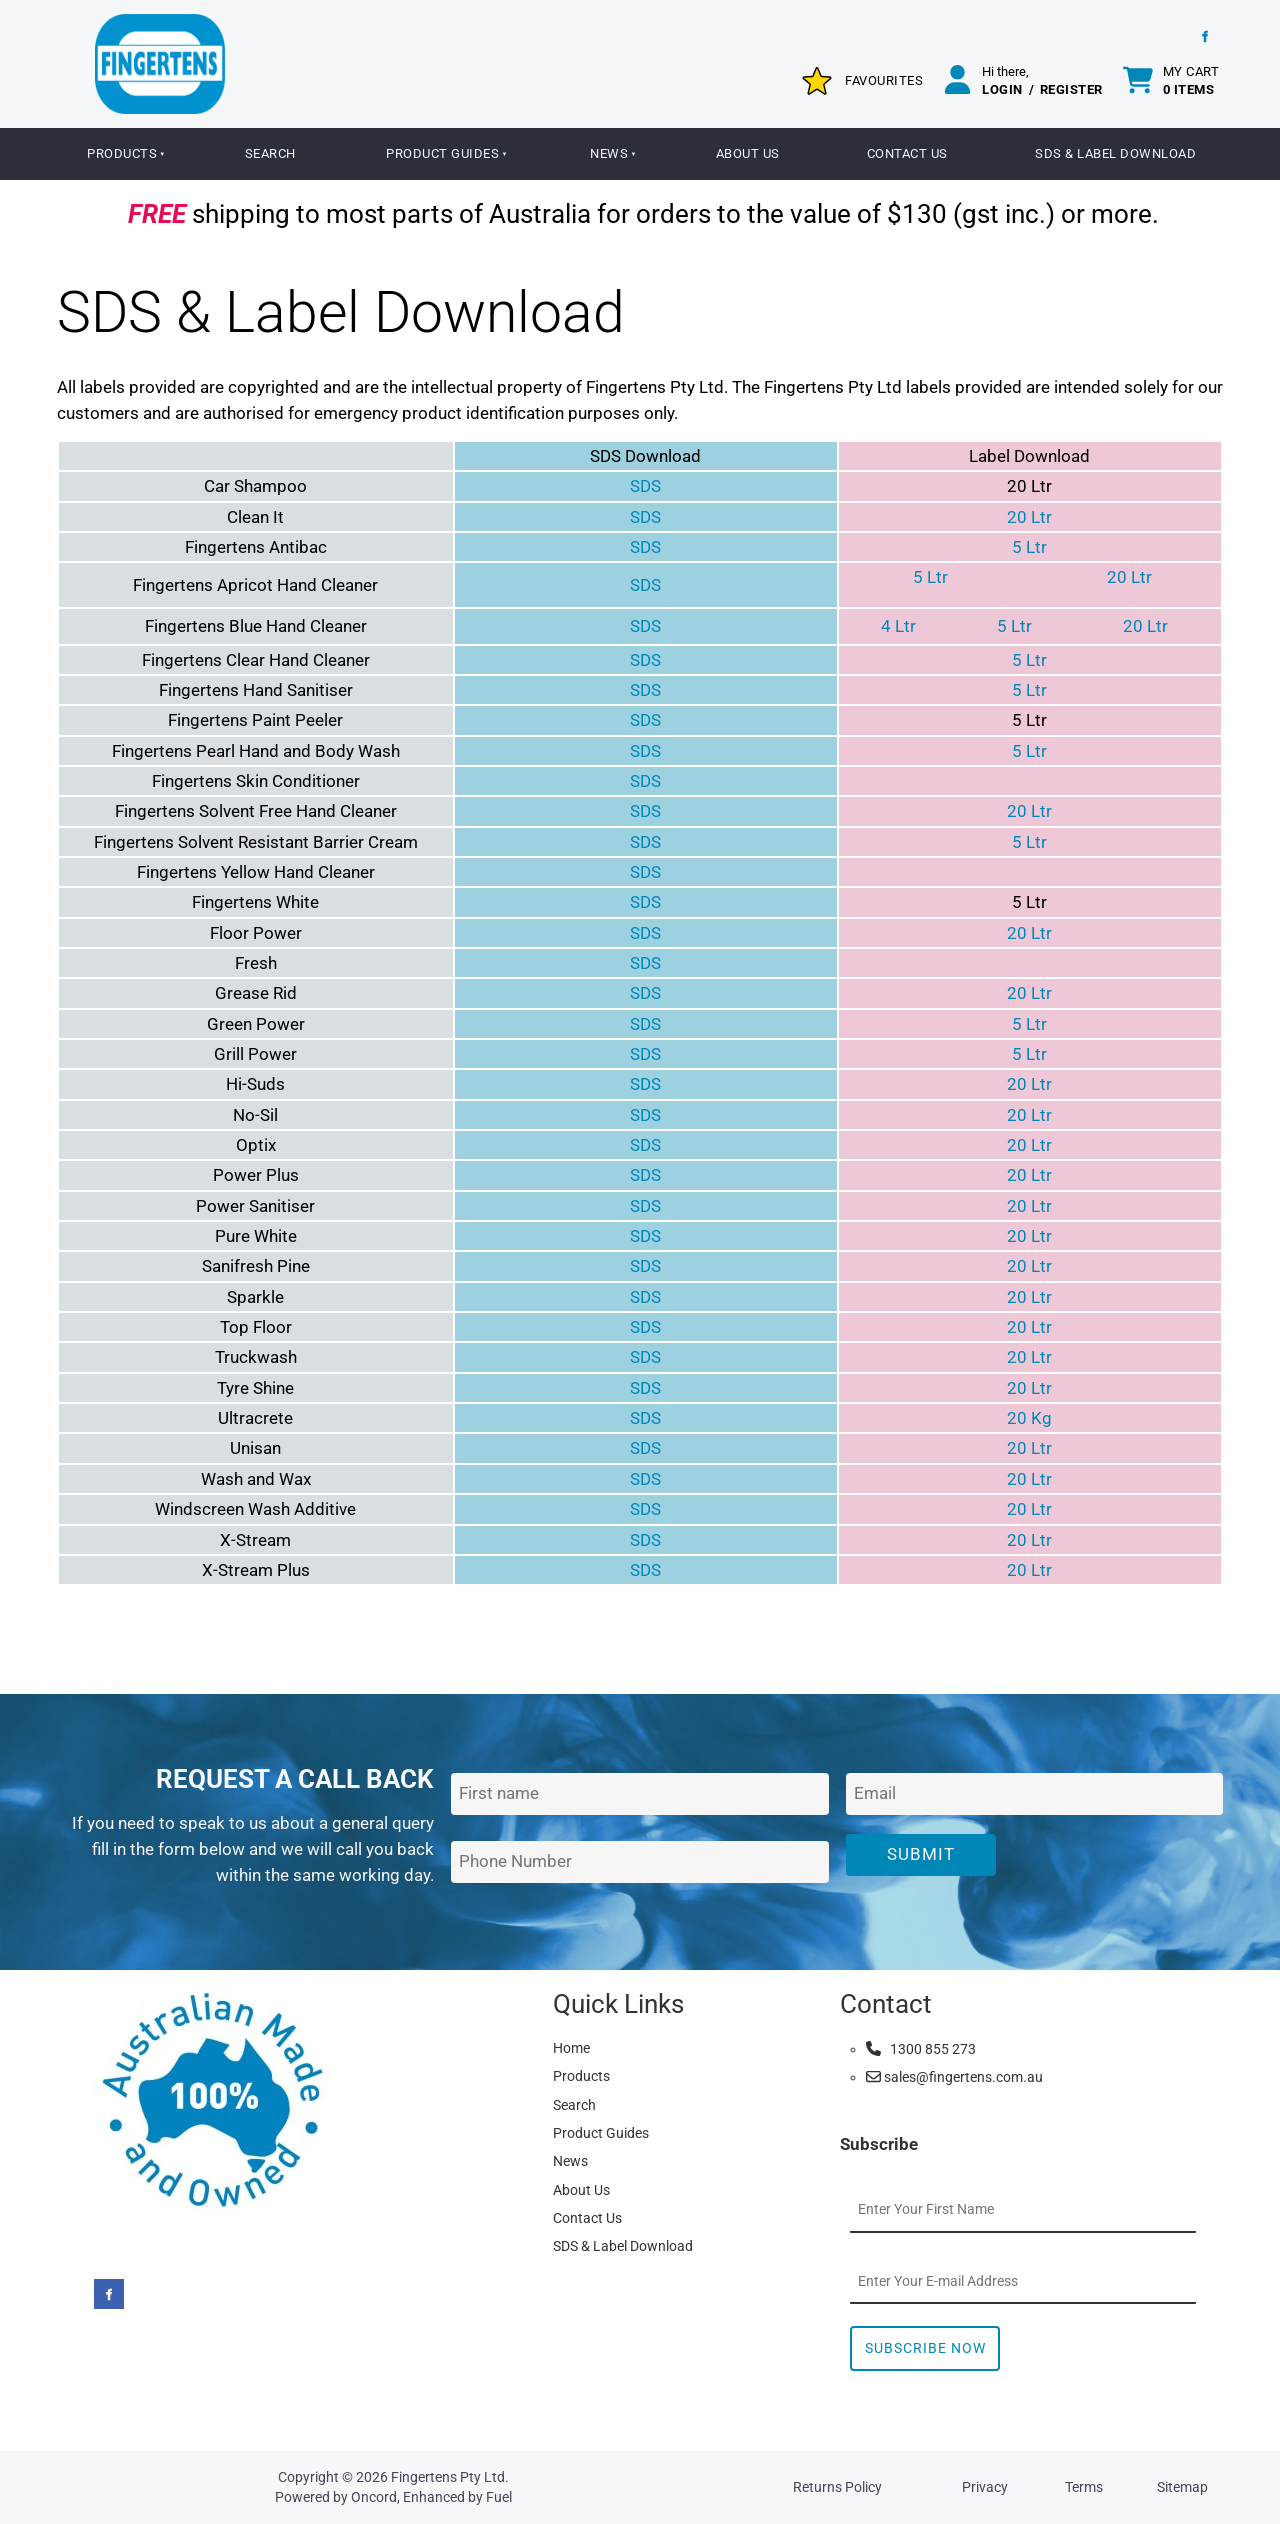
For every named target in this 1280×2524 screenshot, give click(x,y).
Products (122, 153)
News (609, 153)
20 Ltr (1029, 517)
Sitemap (1182, 2487)
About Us (748, 153)
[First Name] (639, 1794)
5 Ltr (1029, 547)
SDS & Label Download (1115, 153)
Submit (921, 1854)
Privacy (985, 2487)
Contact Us (907, 153)
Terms (1084, 2487)
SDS (645, 486)
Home (571, 2048)
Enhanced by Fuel (457, 2497)
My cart (1191, 80)
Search (270, 153)
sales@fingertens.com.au (954, 2077)
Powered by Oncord (336, 2497)
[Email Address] (1034, 1794)
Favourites (884, 80)
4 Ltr (898, 626)
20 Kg (1029, 1418)
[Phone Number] (639, 1862)
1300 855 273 (921, 2049)
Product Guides (442, 153)
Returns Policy (837, 2487)
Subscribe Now (925, 2348)
